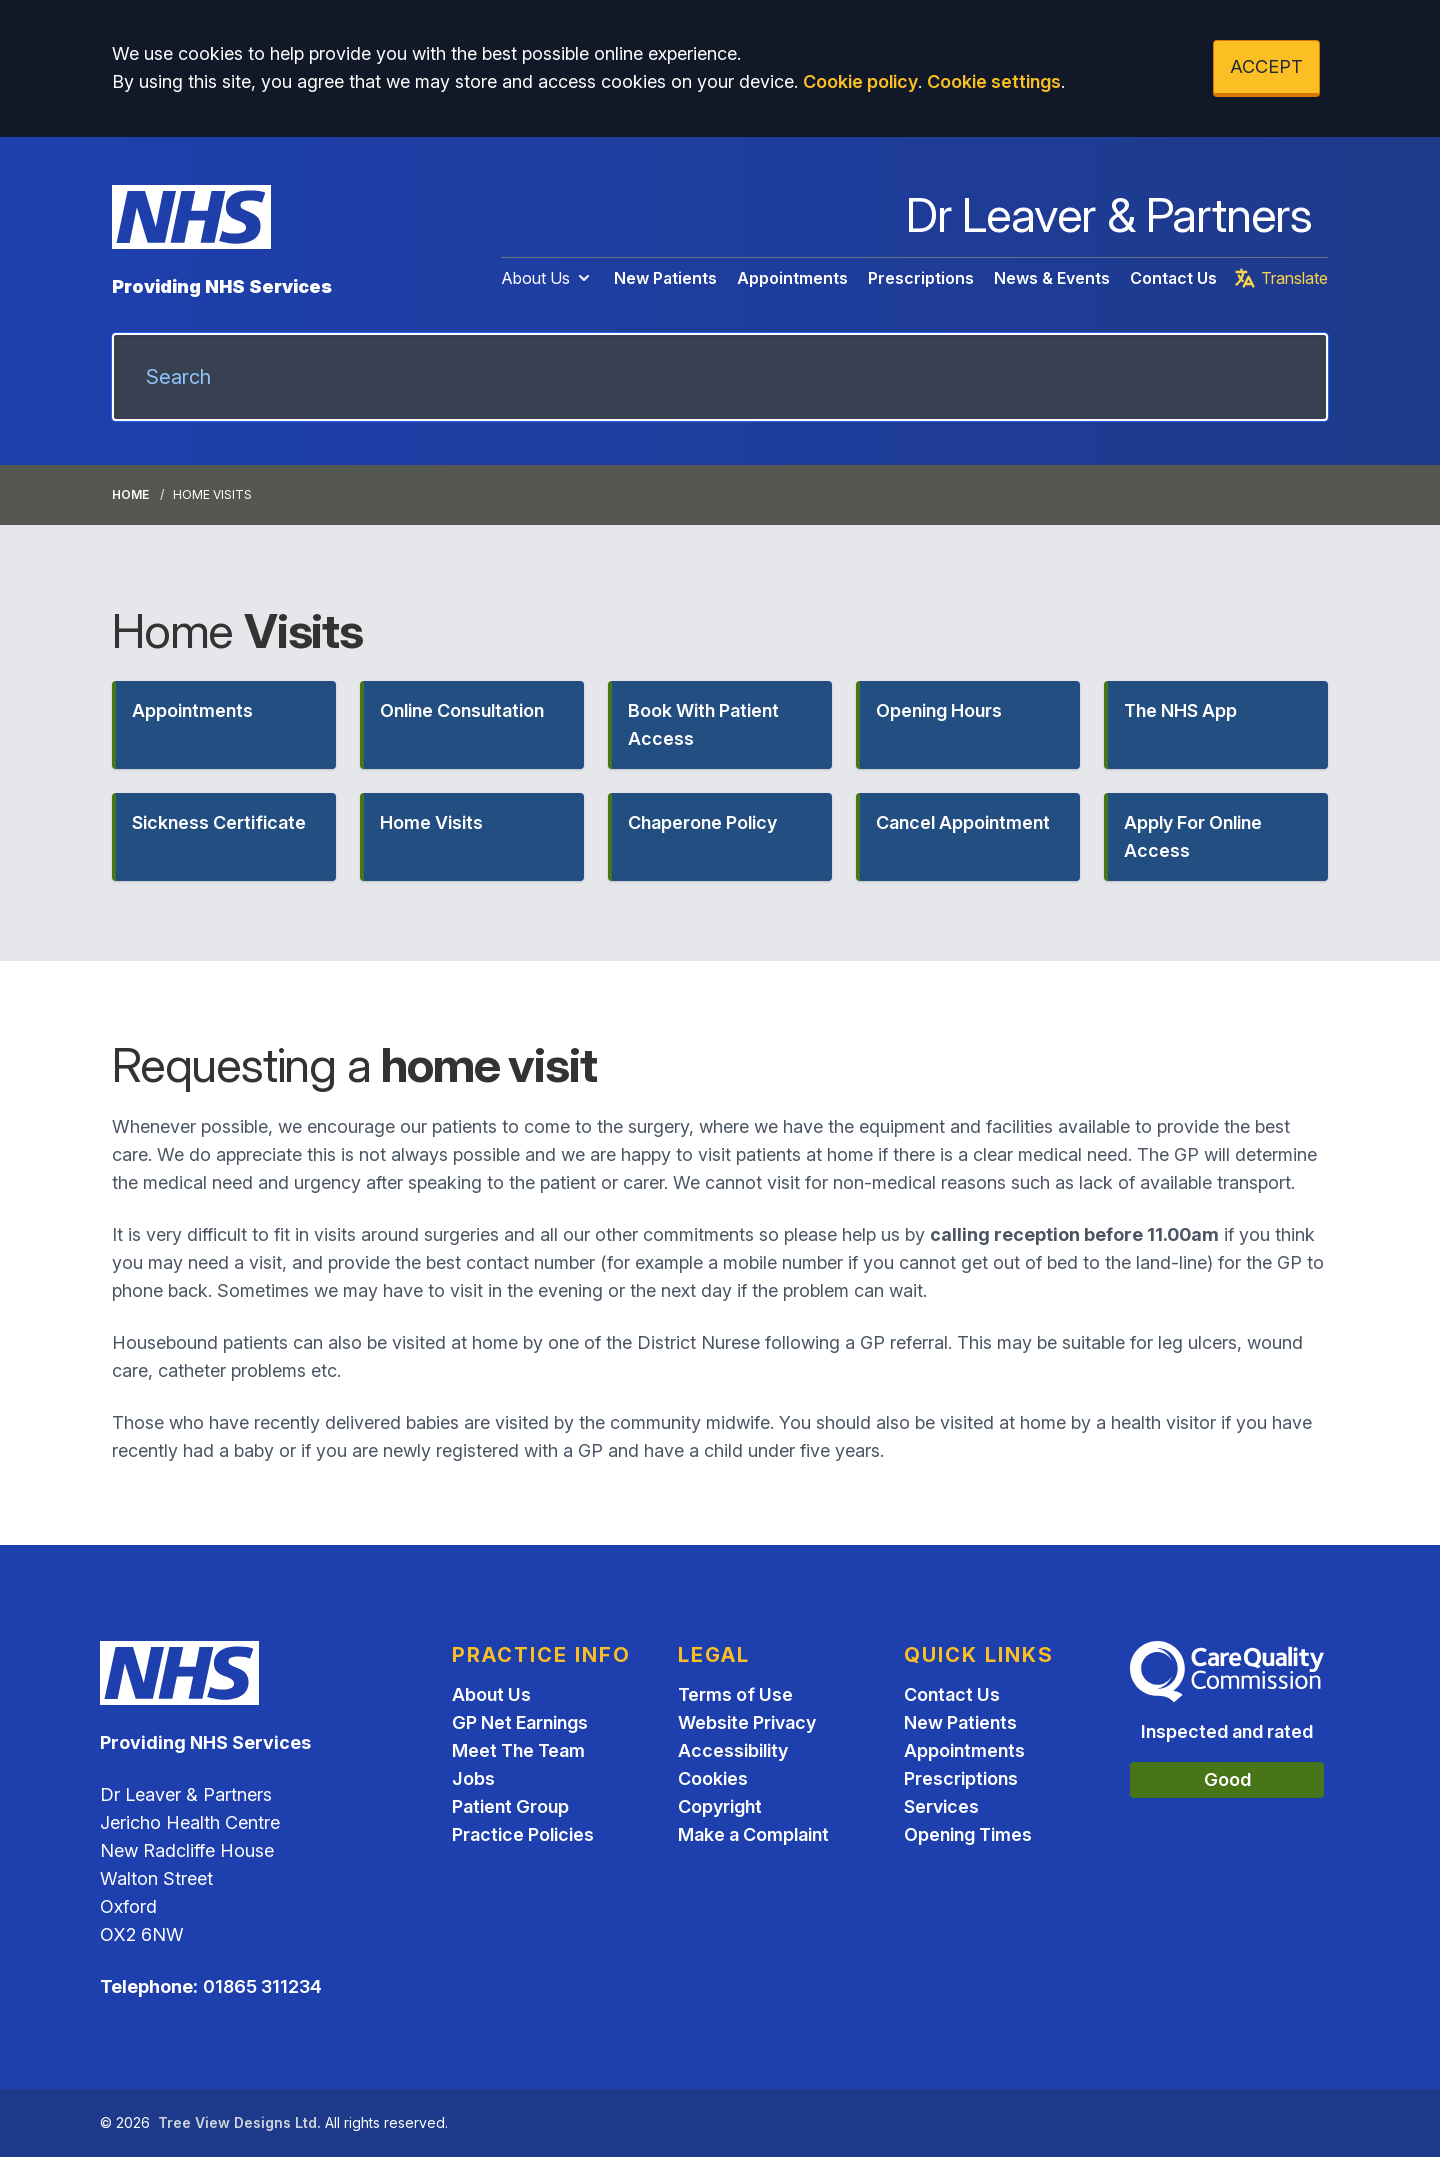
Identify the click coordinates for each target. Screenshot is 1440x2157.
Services (941, 1806)
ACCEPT (1266, 66)
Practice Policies (523, 1834)
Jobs (473, 1778)
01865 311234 (262, 1986)
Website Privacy (747, 1722)
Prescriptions (921, 278)
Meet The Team (518, 1750)
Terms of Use (735, 1694)
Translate (1280, 278)
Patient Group (510, 1806)
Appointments (792, 278)
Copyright (720, 1806)
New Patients (665, 278)
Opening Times (968, 1834)
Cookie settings (994, 81)
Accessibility (733, 1750)
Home (130, 494)
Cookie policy (860, 81)
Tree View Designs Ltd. (239, 2122)
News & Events (1052, 278)
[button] (224, 725)
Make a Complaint (753, 1834)
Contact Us (1173, 278)
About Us (547, 278)
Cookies (713, 1778)
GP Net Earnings (520, 1722)
